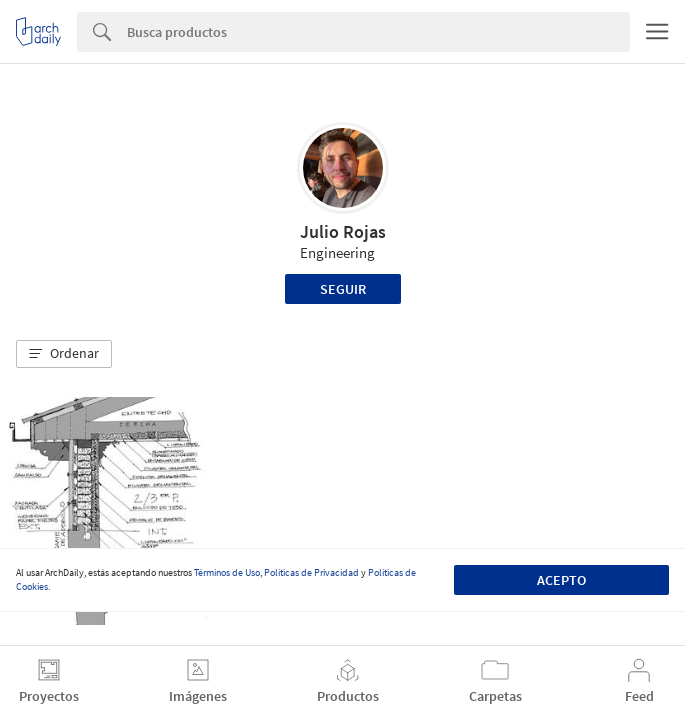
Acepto (561, 580)
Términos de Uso (227, 572)
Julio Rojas (343, 231)
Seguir (343, 289)
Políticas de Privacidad (311, 572)
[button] (64, 354)
